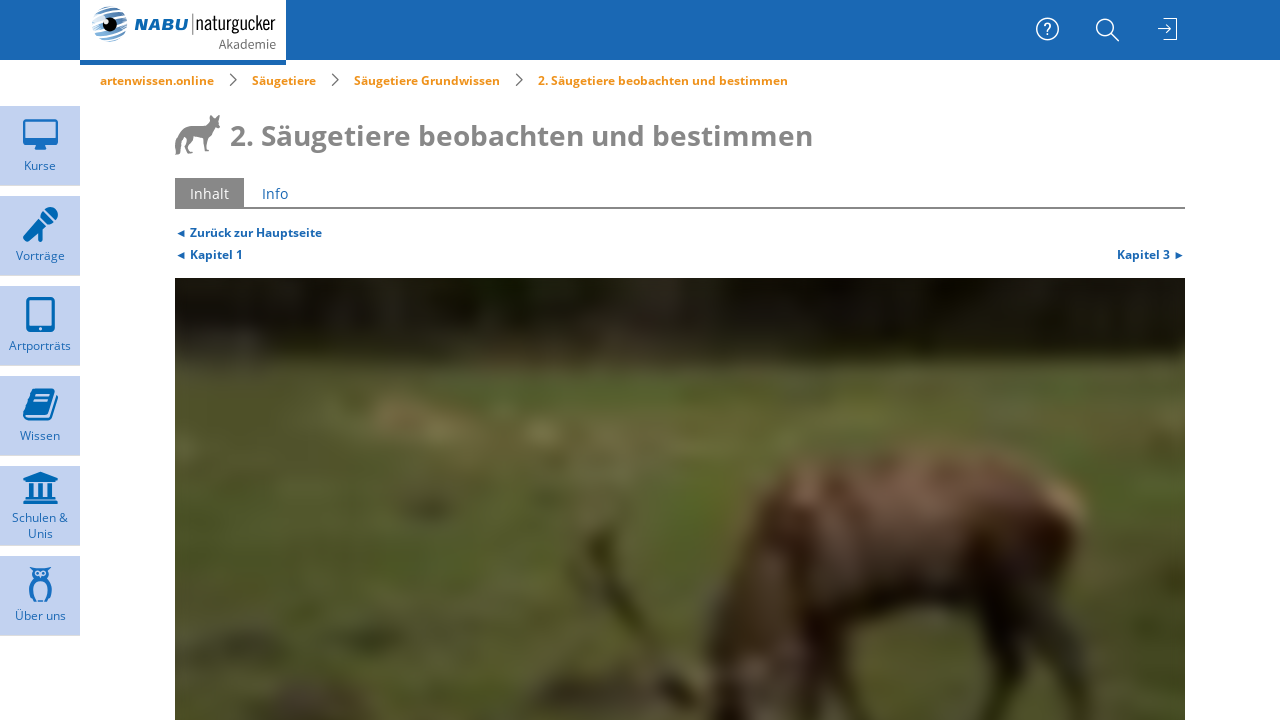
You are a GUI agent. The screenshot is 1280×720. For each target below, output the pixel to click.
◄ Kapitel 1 (209, 254)
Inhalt (209, 193)
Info (275, 193)
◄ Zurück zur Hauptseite (248, 232)
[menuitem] (1110, 30)
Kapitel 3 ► (1151, 254)
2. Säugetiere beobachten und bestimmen (663, 80)
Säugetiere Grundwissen (427, 80)
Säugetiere (284, 80)
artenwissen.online (157, 80)
